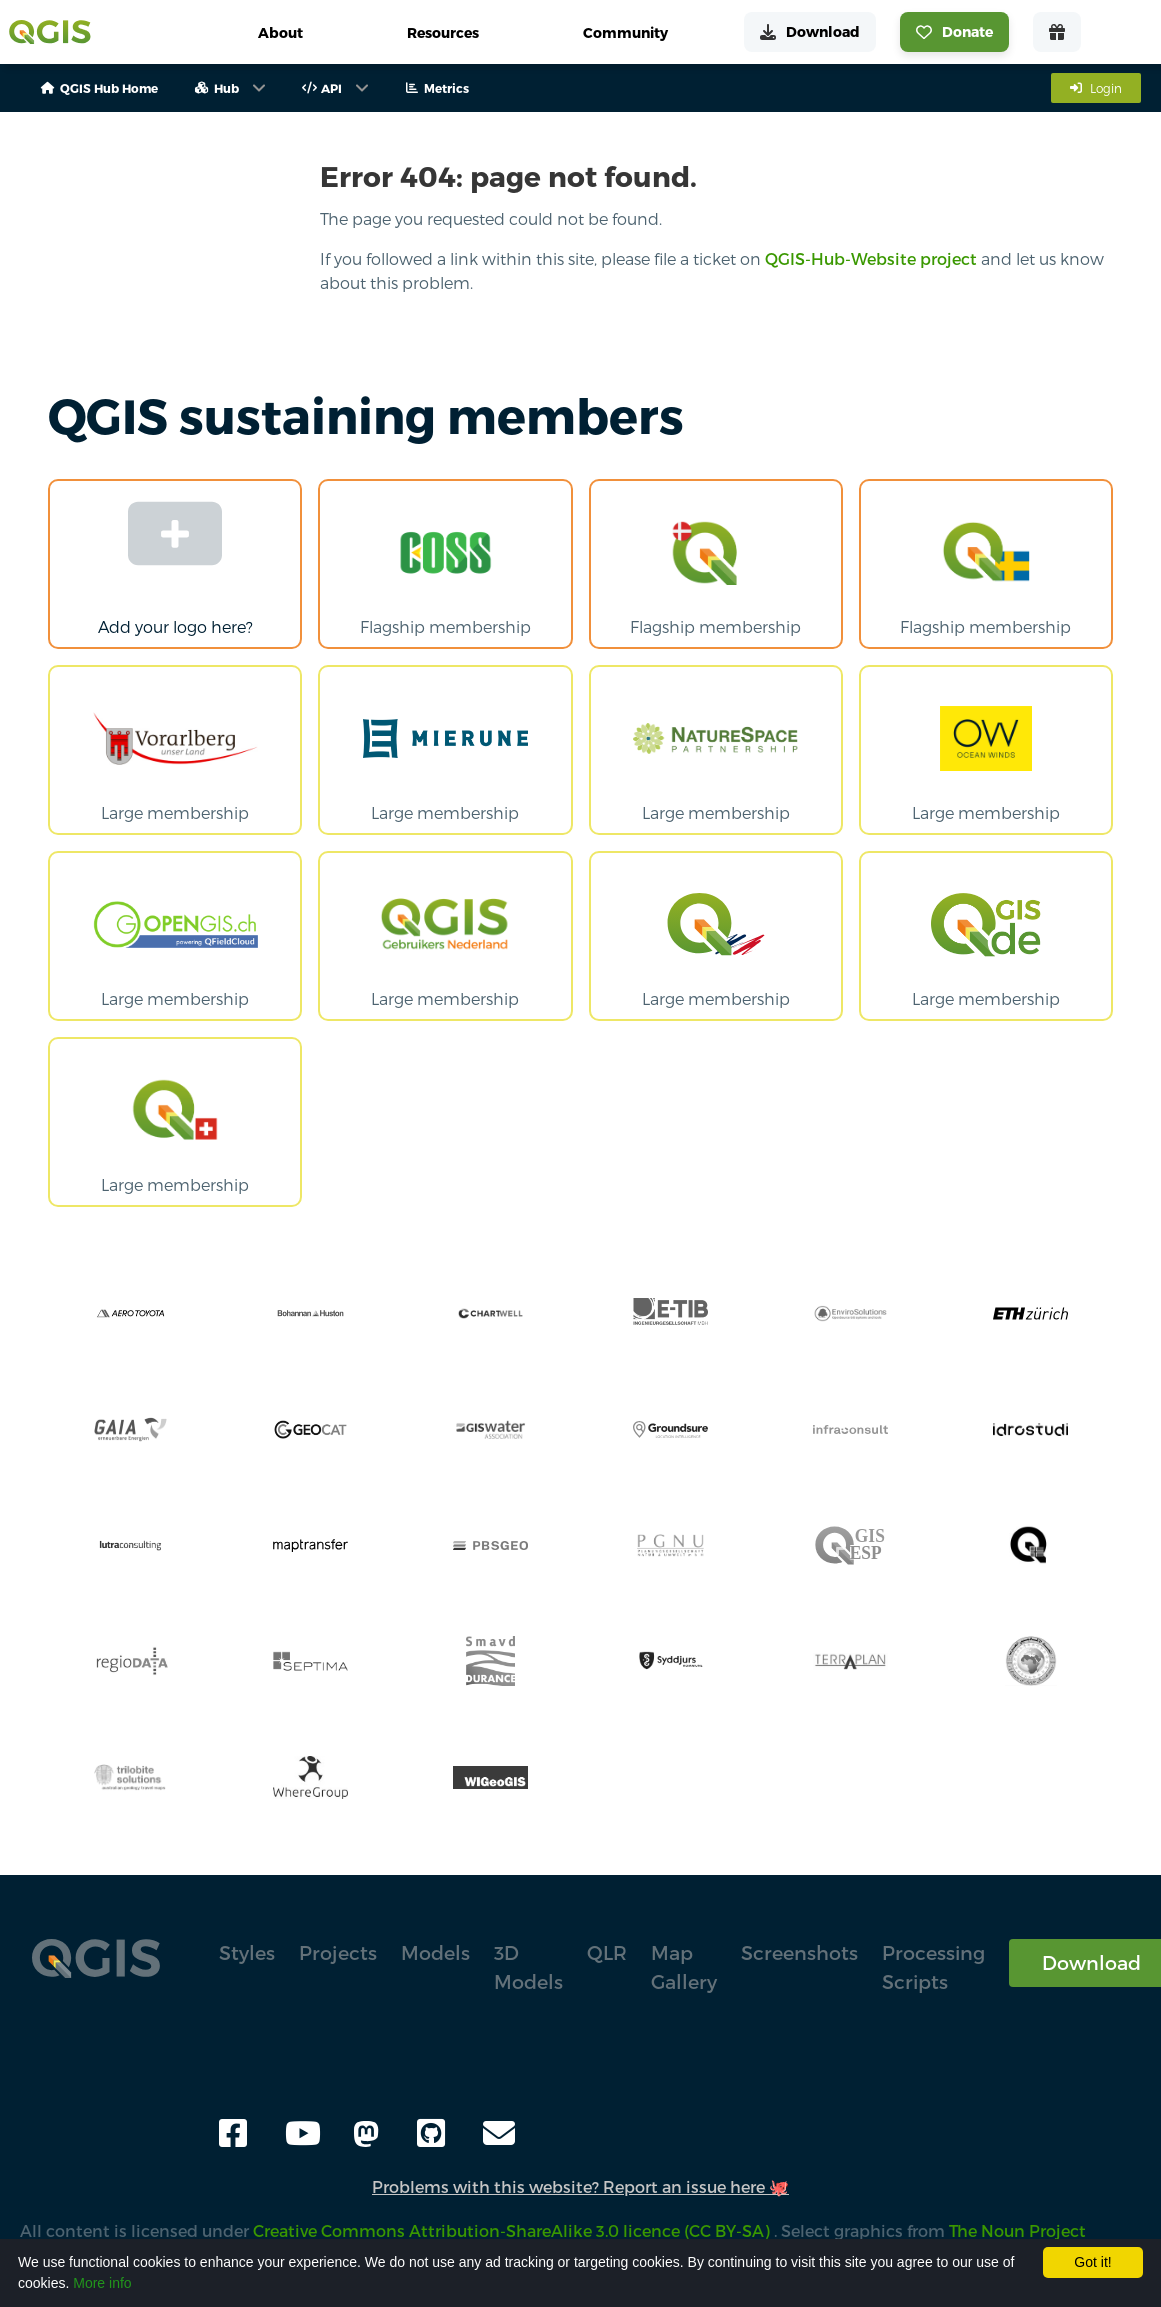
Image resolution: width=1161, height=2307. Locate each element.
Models (435, 1952)
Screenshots (799, 1952)
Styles (247, 1952)
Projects (338, 1952)
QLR (607, 1952)
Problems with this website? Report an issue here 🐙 (580, 2186)
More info (102, 2283)
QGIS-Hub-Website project (871, 258)
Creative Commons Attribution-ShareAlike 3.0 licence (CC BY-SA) (513, 2230)
